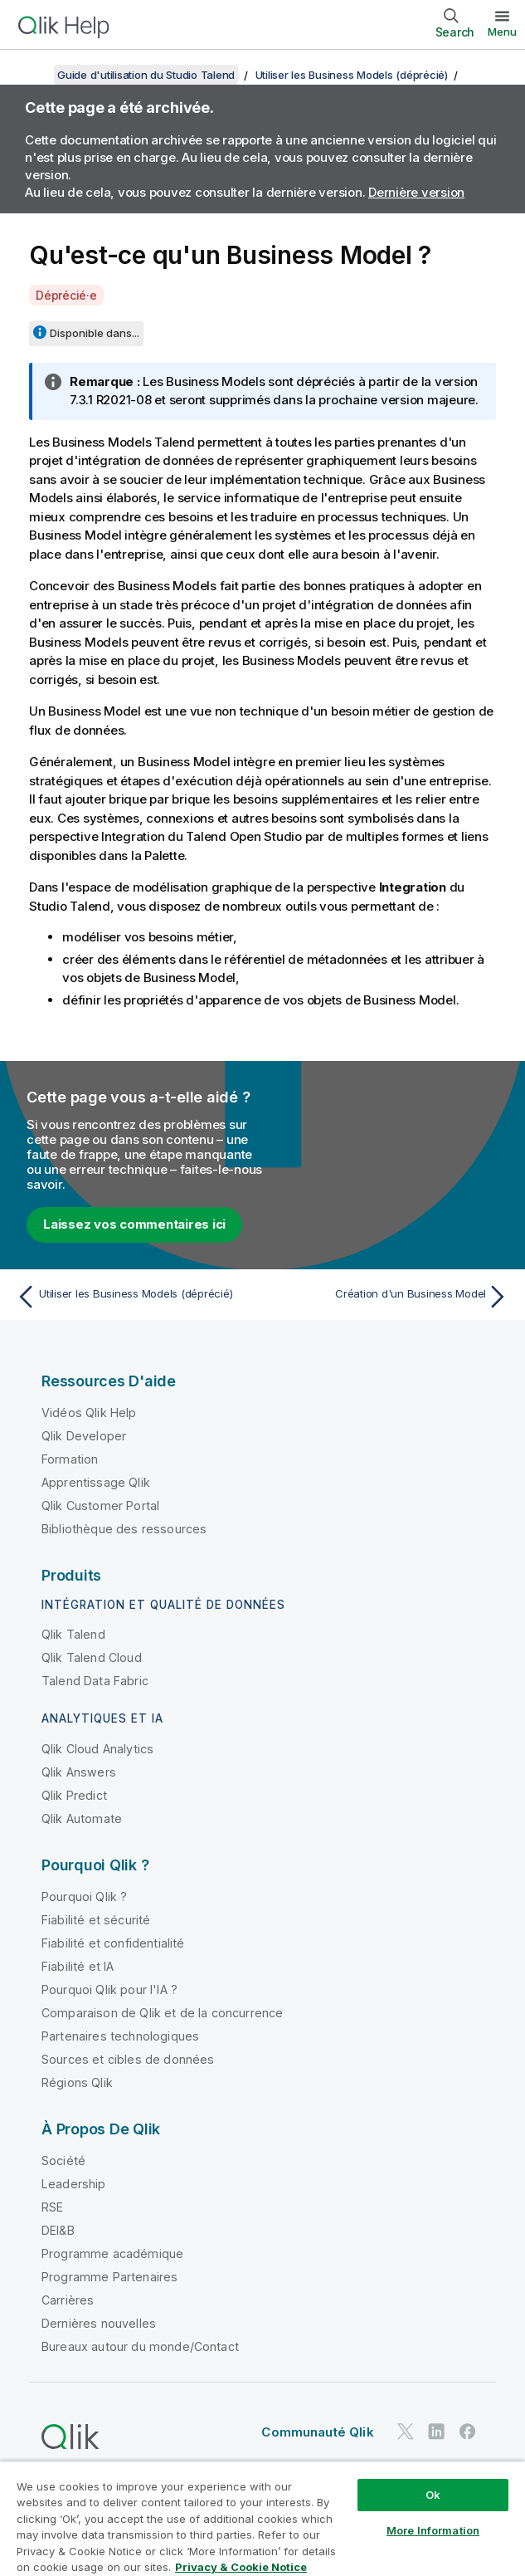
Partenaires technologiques (120, 2036)
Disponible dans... (94, 333)
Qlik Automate (81, 1818)
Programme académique (112, 2253)
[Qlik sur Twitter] (405, 2431)
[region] (262, 2518)
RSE (52, 2207)
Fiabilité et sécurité (95, 1920)
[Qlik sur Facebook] (467, 2431)
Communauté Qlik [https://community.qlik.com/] (317, 2432)
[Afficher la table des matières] (33, 74)
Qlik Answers (78, 1772)
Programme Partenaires (109, 2277)
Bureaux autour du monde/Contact (140, 2346)
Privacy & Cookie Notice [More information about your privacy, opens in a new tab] (241, 2567)
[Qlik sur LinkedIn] (436, 2431)
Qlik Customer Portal (100, 1505)
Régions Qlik (77, 2082)
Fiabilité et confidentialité (112, 1943)
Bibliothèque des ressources (124, 1529)
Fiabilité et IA (77, 1966)
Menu (502, 31)
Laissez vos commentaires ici (134, 1224)
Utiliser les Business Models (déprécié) (351, 74)
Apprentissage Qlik (95, 1482)
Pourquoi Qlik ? (84, 1896)
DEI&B (58, 2230)
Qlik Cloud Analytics (97, 1749)
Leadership (73, 2184)
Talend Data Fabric (94, 1681)
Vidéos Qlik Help (89, 1412)
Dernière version (416, 192)
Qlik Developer (83, 1436)
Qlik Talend (73, 1634)
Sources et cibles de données (127, 2059)
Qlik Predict (74, 1795)
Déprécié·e (66, 295)
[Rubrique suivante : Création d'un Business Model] (390, 1297)
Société (63, 2160)
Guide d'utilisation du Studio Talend (146, 74)
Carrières (67, 2300)
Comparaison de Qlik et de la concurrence (162, 2013)
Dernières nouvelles (98, 2323)
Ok (432, 2494)
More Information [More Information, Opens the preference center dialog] (432, 2530)
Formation (69, 1459)
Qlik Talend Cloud (91, 1657)
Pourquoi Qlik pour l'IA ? (109, 1989)
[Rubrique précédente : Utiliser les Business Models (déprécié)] (134, 1297)
